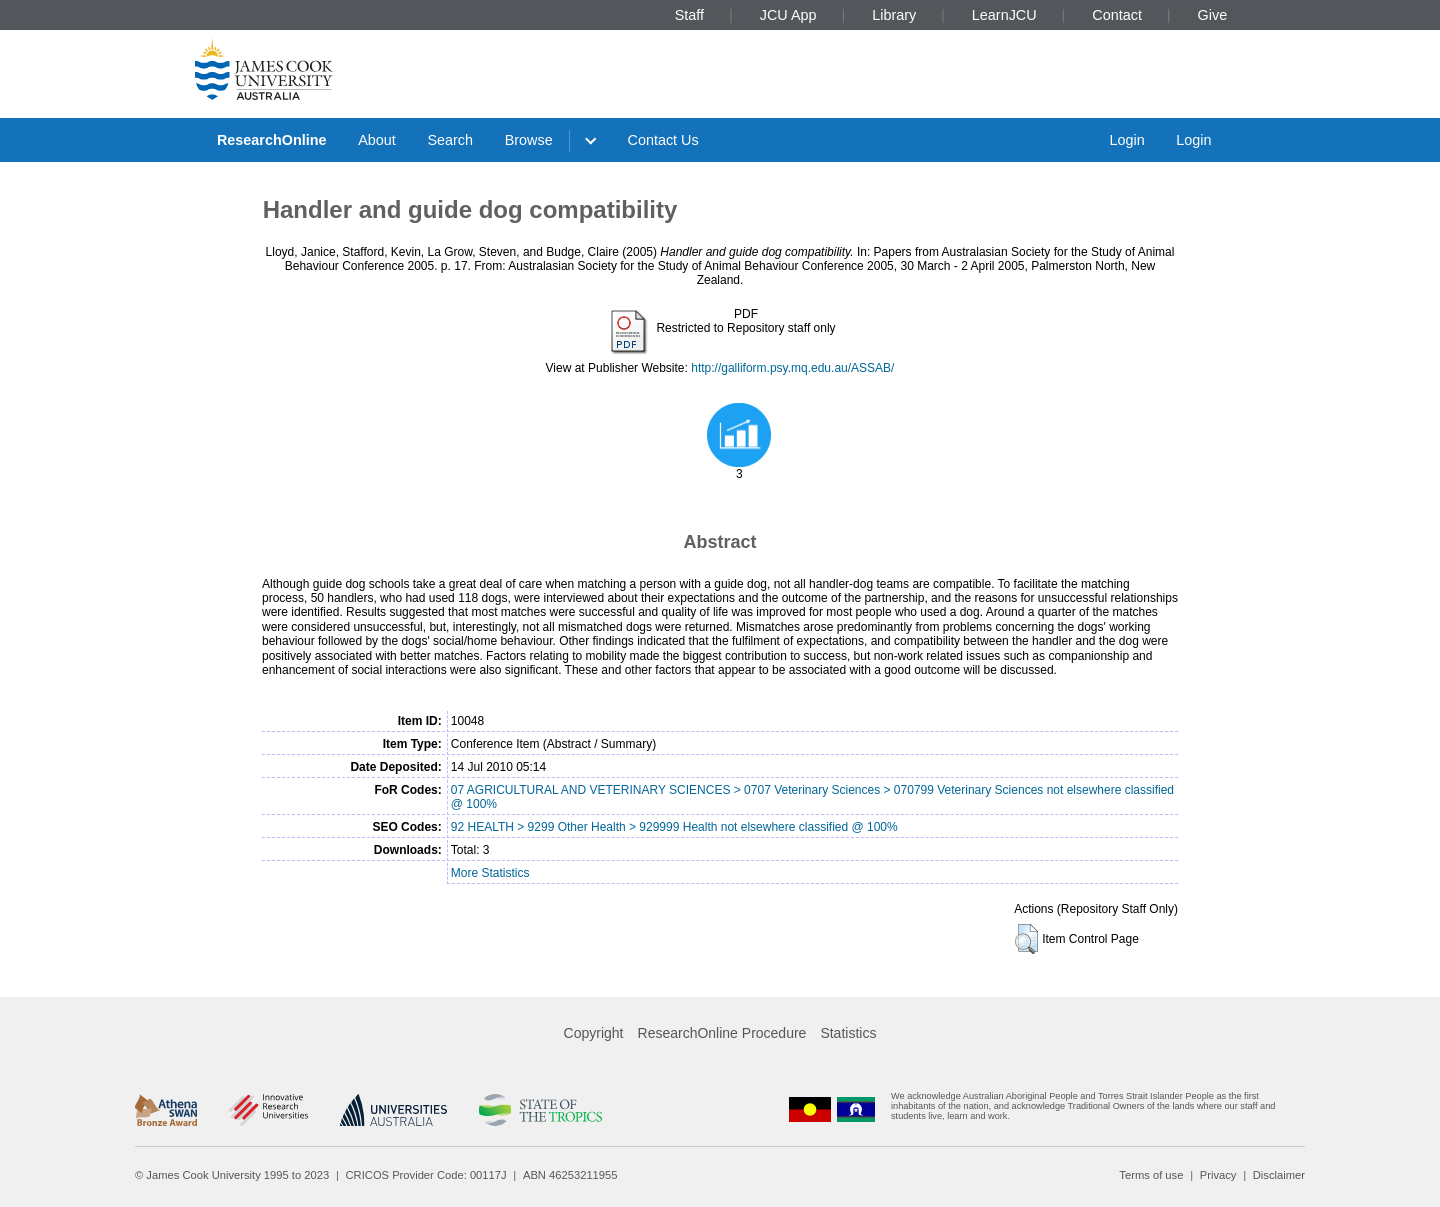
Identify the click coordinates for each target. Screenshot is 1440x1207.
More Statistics (490, 873)
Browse (529, 140)
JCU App (788, 15)
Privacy (1218, 1175)
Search (450, 140)
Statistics (848, 1033)
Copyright (594, 1033)
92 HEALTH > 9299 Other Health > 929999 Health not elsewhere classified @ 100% (674, 827)
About (377, 140)
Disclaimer (1279, 1175)
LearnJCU (1004, 15)
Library (894, 15)
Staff (689, 15)
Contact (1117, 15)
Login (1126, 140)
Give (1213, 15)
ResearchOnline (272, 140)
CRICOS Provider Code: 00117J (426, 1175)
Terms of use (1151, 1175)
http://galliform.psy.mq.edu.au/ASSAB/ (792, 368)
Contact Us (663, 140)
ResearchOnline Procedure (722, 1033)
